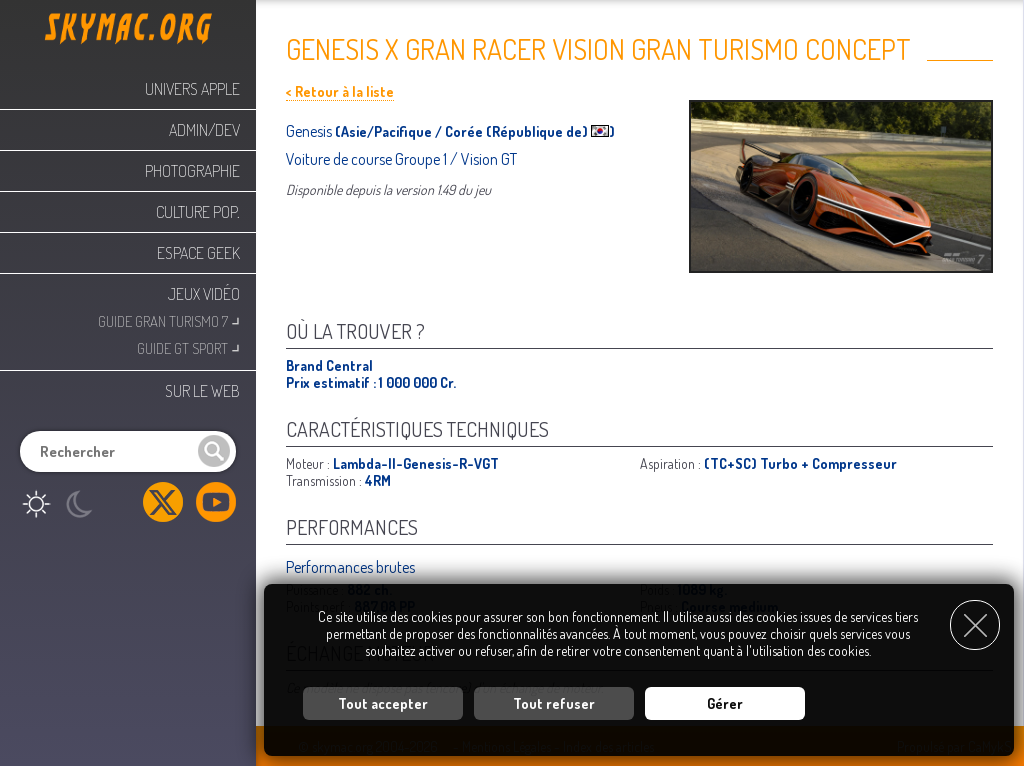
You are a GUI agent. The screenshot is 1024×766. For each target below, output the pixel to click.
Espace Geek (198, 253)
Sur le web (202, 391)
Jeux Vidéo (204, 294)
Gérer (725, 701)
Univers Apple (192, 89)
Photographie (192, 171)
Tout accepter (383, 701)
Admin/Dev (204, 130)
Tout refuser (554, 701)
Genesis (310, 131)
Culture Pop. (198, 212)
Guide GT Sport (188, 346)
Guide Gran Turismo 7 (169, 319)
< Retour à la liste (340, 91)
